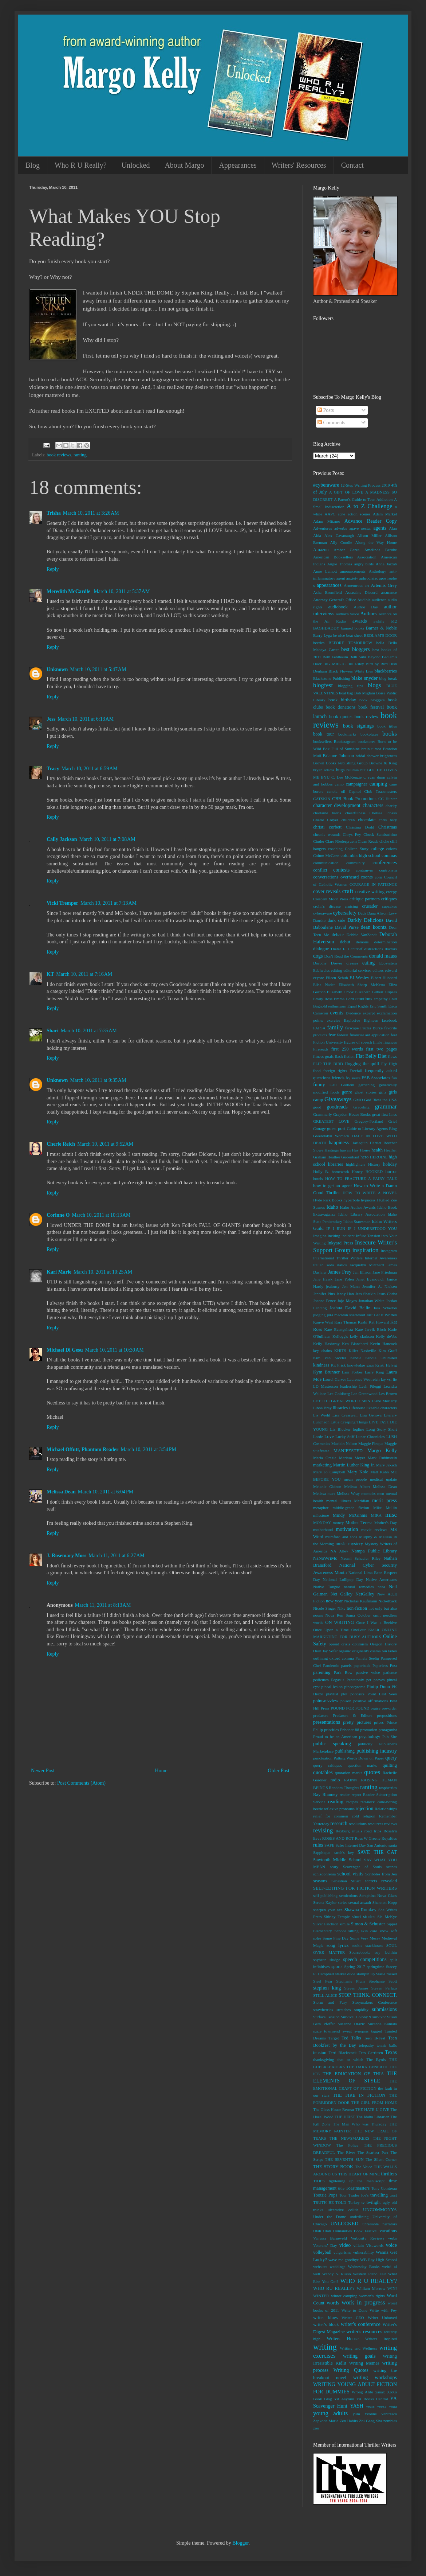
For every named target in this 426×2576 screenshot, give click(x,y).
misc (391, 1514)
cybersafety (344, 913)
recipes (352, 1802)
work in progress (363, 2302)
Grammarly (322, 1114)
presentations (326, 1722)
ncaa (381, 1587)
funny (319, 1084)
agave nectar (360, 528)
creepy (391, 891)
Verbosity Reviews (367, 2238)
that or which (350, 2059)
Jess (51, 719)
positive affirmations (370, 1701)
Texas (391, 2052)
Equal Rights (357, 1006)
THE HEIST (345, 2117)
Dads (362, 913)
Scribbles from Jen (381, 1874)
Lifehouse (357, 1408)
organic (345, 1651)
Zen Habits (349, 2421)
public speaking (332, 1743)
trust (393, 2195)
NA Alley (339, 1551)
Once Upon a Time (331, 1630)
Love (329, 1436)
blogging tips (350, 685)
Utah (317, 2231)
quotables (323, 1772)
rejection (365, 1808)
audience (379, 599)
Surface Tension (326, 2017)
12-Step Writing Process (360, 485)
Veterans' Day (325, 2245)
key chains (322, 1350)
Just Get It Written (381, 1315)
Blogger (240, 2543)
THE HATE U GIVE (372, 2109)
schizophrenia (324, 1874)
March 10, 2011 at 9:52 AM (105, 1144)
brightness (388, 755)
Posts (325, 410)
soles (317, 1938)
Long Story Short (381, 1429)
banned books (352, 628)
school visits (350, 1874)
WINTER (321, 2296)
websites (320, 2266)
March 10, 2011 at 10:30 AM (114, 1350)
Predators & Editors (352, 1715)
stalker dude (345, 1974)
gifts (382, 1092)
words (333, 2303)
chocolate (366, 819)
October (364, 1615)
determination (385, 942)
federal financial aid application (363, 1035)
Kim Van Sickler (329, 1358)
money (338, 1522)
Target (333, 2038)
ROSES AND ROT (338, 1838)
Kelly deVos (386, 1336)
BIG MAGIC (334, 664)
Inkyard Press (340, 1243)
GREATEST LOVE (331, 1121)
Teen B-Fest (374, 2038)
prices (379, 1722)
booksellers (322, 741)
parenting (322, 1672)
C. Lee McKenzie (346, 777)
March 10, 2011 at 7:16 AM (84, 974)
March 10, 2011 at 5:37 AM (122, 591)
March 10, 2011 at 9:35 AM (98, 1080)
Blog (32, 165)
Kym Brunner (326, 1372)
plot (344, 1694)
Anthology (377, 571)
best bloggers (355, 649)
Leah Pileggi (370, 1386)
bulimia (352, 770)
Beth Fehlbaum (335, 657)
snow (384, 1931)
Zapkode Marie (325, 2421)
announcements (353, 571)
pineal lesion (332, 1686)
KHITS (340, 1350)
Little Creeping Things (349, 1422)
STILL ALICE (325, 1995)
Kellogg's (340, 1336)
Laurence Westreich (363, 1379)
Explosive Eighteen (361, 1020)
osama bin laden (383, 1651)
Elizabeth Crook (340, 992)
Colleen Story (356, 848)
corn (378, 877)
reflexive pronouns (339, 1809)
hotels (318, 1178)
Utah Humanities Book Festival (350, 2231)
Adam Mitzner (326, 521)
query (391, 1758)
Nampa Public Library (374, 1551)
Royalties (389, 1838)
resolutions (358, 1823)
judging (319, 1315)
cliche (384, 841)
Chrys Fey (352, 834)
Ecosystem (388, 963)
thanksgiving (323, 2059)
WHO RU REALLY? (334, 2288)
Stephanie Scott (382, 1981)
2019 (386, 485)
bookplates (369, 734)
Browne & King (383, 763)
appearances (329, 585)
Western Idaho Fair (369, 2274)
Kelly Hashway (326, 1343)
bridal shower (367, 755)
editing (336, 970)
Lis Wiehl (321, 1415)
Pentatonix (355, 1679)
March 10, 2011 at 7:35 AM (89, 1030)
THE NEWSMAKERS (350, 2138)
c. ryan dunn (374, 777)
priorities (331, 1729)
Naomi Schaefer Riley (360, 1558)
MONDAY (322, 1522)
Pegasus (337, 1679)
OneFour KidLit (365, 1630)
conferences (384, 862)
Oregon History (383, 1644)
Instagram (388, 1250)
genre (347, 1092)
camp (339, 784)
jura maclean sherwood (346, 1315)
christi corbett (327, 827)
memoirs (368, 1493)
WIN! (392, 2288)
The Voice (363, 2166)
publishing (345, 1751)
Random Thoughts (344, 1787)
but (363, 770)
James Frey (339, 1272)
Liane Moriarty (384, 1401)
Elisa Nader (324, 984)
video (345, 2245)
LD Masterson (325, 1386)
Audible (364, 599)
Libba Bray (322, 1408)
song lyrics (337, 1945)
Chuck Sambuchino (380, 834)
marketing (322, 1465)
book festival (371, 707)
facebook (389, 1020)
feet (394, 1035)
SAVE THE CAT (377, 1852)
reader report (350, 1794)
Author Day (366, 607)
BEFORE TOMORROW (350, 642)
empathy (381, 999)
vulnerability (363, 2252)
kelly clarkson (362, 1336)
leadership (348, 1386)
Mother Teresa (359, 1522)
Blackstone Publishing (331, 678)
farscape (352, 1028)
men (380, 1493)
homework (340, 1171)
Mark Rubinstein (382, 1457)
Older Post (279, 1770)
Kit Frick (338, 1365)
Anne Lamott (325, 571)
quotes (372, 1772)
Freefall (356, 1070)
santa (392, 1845)
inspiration (365, 1250)
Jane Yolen (344, 1279)
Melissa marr (324, 1493)
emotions (363, 998)
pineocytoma (355, 1686)
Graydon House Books (352, 1114)
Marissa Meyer (352, 1457)
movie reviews (374, 1529)
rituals (357, 1831)
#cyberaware (326, 485)
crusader (370, 906)
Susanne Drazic (351, 2024)
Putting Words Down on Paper (359, 1758)
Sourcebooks (359, 1952)
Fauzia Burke (371, 1028)
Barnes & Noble (381, 628)
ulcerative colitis (343, 2209)
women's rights (372, 2296)
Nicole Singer (324, 1608)
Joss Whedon (385, 1308)
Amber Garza (346, 549)
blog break (388, 678)
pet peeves (375, 1679)
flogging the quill (362, 1063)
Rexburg (343, 1831)
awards (359, 621)
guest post (336, 1128)
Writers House (342, 2338)
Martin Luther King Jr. (354, 1465)
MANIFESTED (348, 1450)
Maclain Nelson (344, 1443)
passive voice (368, 1672)
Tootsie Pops (325, 2195)
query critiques (327, 1765)
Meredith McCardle (69, 591)
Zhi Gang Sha (370, 2421)
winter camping (344, 2296)
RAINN (350, 1780)
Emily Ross (322, 999)
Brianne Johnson (338, 755)
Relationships (386, 1809)
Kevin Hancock (383, 1343)
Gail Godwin (342, 1085)
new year (334, 1600)
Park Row (343, 1672)
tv (363, 2202)
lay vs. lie (389, 1379)
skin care (369, 1931)
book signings (358, 726)
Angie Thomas (339, 564)
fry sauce (353, 1078)
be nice (339, 635)
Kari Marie (59, 1272)
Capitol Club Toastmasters (373, 791)
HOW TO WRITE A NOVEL (370, 1192)
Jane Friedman (385, 1272)
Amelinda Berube (380, 549)
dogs (318, 956)
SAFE (329, 1845)
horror (391, 1171)
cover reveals (326, 891)
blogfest (323, 685)
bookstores (366, 741)
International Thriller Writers (338, 1258)
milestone (321, 1515)
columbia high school (360, 855)
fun (394, 1078)
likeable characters (381, 1408)
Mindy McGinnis (350, 1515)
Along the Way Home (376, 542)
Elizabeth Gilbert (369, 992)
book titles (387, 726)
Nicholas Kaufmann (360, 1601)
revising (323, 1830)
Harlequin (359, 1143)
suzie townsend (326, 2031)
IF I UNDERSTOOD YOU (372, 1228)
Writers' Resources (299, 165)
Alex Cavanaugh (339, 535)
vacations (388, 2230)
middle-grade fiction (350, 1507)
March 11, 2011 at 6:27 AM (116, 1555)
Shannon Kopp (384, 1902)
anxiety (352, 578)
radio (335, 1779)
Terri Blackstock (342, 2052)
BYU (325, 777)
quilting (390, 1765)
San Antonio (377, 1845)
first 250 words (347, 1049)
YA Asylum (344, 2399)
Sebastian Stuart (346, 1881)
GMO (358, 1100)
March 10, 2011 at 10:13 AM (101, 1215)
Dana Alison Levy (382, 913)
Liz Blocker (340, 1429)
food (317, 1070)
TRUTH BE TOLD (329, 2202)
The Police (347, 2145)
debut (345, 941)
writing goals (359, 2356)
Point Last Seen (382, 1694)
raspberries (388, 1787)
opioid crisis (339, 1644)
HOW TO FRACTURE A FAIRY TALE (361, 1178)
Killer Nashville (362, 1350)
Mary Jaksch (386, 1465)
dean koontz (374, 927)
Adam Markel (385, 514)
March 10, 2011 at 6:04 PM (106, 1491)
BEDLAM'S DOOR (380, 635)
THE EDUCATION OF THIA (353, 2073)
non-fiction (357, 1608)
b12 (394, 621)
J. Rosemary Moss (66, 1555)
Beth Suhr (358, 657)
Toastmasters (358, 2188)
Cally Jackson (62, 839)
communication (326, 863)
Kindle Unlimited (381, 1358)
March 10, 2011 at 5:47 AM (98, 669)
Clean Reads (368, 841)
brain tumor (371, 749)
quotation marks (348, 1772)
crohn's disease (327, 906)
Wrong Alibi (362, 2392)
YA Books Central (372, 2399)
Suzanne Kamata (382, 2024)
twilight (373, 2202)
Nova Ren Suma (340, 1615)
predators (320, 1715)
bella (380, 642)
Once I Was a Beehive (376, 1622)
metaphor (320, 1507)
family (335, 1027)
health (377, 1150)
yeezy (381, 2406)
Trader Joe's (358, 2195)
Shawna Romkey (360, 1909)
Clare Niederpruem (340, 841)
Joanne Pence (324, 1300)
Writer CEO (353, 2317)
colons (391, 848)
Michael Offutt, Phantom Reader (83, 1449)
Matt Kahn (379, 1472)
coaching (335, 848)
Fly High (389, 1063)
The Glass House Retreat (333, 2109)
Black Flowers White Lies (350, 671)
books (389, 733)
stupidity (361, 2009)
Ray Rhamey (325, 1794)
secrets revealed (381, 1880)
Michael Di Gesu (65, 1350)
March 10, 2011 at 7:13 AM (108, 903)
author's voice (347, 614)
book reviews (59, 454)
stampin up (365, 1974)
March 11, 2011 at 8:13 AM (103, 1605)
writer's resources (364, 2331)
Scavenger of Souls (362, 1866)
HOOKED (374, 1171)
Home (161, 1770)
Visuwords (374, 2245)
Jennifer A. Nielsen (379, 1286)
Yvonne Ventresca (380, 2414)
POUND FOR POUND (350, 1708)
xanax (380, 2392)
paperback (362, 1665)
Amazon (321, 549)
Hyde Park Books (327, 1200)
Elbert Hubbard (384, 977)
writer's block (326, 2324)
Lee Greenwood (364, 1393)
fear (332, 1034)
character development (336, 805)
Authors (368, 613)
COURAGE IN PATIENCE (373, 884)
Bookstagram (345, 741)
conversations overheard (336, 877)
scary (334, 1866)
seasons (320, 1880)
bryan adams (323, 770)
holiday (390, 1164)
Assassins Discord (361, 592)
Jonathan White (371, 1300)
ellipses (390, 992)
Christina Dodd (360, 827)
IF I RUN (335, 1228)
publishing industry (376, 1751)
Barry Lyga (322, 635)
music (341, 1543)
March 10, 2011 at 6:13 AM (86, 719)
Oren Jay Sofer (325, 1651)
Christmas (387, 827)
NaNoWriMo (325, 1558)
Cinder (318, 841)
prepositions (387, 1715)
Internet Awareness (381, 1258)
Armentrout (353, 585)
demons (362, 942)
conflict (320, 870)
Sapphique (321, 1852)
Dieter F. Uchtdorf (347, 949)
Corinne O (58, 1215)
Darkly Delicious (365, 920)
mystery (355, 1543)
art (367, 585)
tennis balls (386, 2045)
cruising (351, 906)
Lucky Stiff (344, 1436)
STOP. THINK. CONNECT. (368, 1995)
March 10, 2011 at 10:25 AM (103, 1272)
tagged (376, 2031)
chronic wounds (326, 834)
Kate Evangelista (338, 1329)
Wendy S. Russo (336, 2274)
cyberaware (322, 913)
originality (360, 1651)
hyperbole (351, 1200)
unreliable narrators (379, 2224)
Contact (352, 165)
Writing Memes (364, 2363)
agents (379, 528)
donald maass (383, 956)
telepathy (366, 2045)
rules (318, 1845)
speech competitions (364, 1959)
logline (358, 1429)
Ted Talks (351, 2038)
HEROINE (379, 1157)
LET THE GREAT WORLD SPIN (341, 1401)
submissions (384, 2009)
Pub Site (389, 1736)
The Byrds (376, 2059)
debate (338, 934)
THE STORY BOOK (333, 2166)
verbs (392, 2238)
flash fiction (345, 1056)
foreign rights (335, 1070)
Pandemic (331, 1665)
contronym (388, 870)
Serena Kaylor (325, 1902)
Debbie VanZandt (362, 934)
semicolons (348, 1895)
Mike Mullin (385, 1507)
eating (368, 963)
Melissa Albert (357, 1486)
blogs (374, 685)
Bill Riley (355, 664)
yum (356, 2414)
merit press (384, 1500)
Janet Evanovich (370, 1279)
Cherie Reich (61, 1144)
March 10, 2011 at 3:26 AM (91, 513)
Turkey (354, 2202)
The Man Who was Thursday (359, 2124)
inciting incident (341, 1236)
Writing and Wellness (358, 2348)
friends (338, 1077)
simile (345, 1924)
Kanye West (323, 1322)
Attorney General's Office (334, 599)
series (342, 1902)
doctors (391, 949)
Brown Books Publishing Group (340, 763)
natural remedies (359, 1587)
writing (325, 2346)
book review (366, 716)
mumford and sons (341, 1537)
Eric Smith (378, 1006)
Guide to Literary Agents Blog (372, 1128)
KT (50, 974)
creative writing (369, 891)
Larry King (374, 1372)
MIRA (376, 1515)
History (374, 1164)
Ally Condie (341, 542)
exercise (333, 1020)
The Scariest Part (373, 2152)
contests (341, 870)
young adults (330, 2413)
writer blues (325, 2317)
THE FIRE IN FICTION (359, 2095)
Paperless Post (384, 1665)
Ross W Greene (367, 1838)
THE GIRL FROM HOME (374, 2102)
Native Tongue (326, 1587)
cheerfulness (355, 813)
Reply (53, 569)
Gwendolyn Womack (331, 1136)
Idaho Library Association (361, 1214)
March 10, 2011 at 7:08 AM (107, 839)
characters (373, 805)
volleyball (322, 2252)
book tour (323, 734)
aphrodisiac (368, 578)
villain (358, 2245)
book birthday (342, 699)
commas (389, 855)
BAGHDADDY (326, 628)
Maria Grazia (324, 1457)
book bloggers (371, 700)
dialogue (321, 948)
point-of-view (325, 1700)
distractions (373, 949)
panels (346, 1665)
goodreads (337, 1107)
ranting (80, 454)
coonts (367, 877)
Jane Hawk (322, 1279)
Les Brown (388, 1393)
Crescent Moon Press (330, 899)
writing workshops (375, 2377)
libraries (340, 1407)
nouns (318, 1615)
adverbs (340, 528)
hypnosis (368, 1200)
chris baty (388, 820)
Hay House (361, 1150)
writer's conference (360, 2324)
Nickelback (387, 1601)
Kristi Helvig (386, 1365)
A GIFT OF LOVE (346, 492)
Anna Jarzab (386, 564)
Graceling (361, 1107)
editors (377, 970)
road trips (372, 1831)
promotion (369, 1729)
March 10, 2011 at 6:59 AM (90, 768)
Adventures (322, 528)
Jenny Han (345, 1293)
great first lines (384, 1114)
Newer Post (43, 1770)
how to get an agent (332, 1185)
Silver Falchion (325, 1924)
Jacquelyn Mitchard (367, 1265)
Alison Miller (369, 535)
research (338, 1823)
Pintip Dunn (378, 1686)
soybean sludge (326, 1959)
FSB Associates (376, 1077)
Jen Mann (351, 1286)
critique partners (365, 898)
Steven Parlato (384, 1988)
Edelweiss (321, 970)
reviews (390, 1823)
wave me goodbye (343, 2259)
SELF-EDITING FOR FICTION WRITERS (355, 1888)
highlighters (355, 1164)
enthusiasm (337, 1006)
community (355, 863)
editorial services (357, 970)
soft (394, 1931)
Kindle (355, 1358)
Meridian (361, 1501)
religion (369, 1816)
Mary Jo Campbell (329, 1472)
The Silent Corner (381, 2159)
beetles (318, 642)
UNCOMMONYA (380, 2209)
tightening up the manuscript (357, 2181)
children (348, 820)
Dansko (319, 920)
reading (335, 1801)
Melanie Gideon (327, 1486)
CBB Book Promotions (354, 798)
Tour (343, 2195)
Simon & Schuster (368, 1923)
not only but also (382, 1608)
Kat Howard (379, 1322)
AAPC (329, 514)
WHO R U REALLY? (368, 2280)
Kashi (362, 1322)
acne (342, 514)
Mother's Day (385, 1522)
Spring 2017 (354, 1966)
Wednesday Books (363, 2266)
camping (378, 784)
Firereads (320, 1049)
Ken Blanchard (355, 1343)
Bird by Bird (376, 664)
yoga (393, 2406)
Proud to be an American (335, 1736)
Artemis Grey (384, 585)
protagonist (388, 1729)
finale (377, 1042)
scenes (391, 1866)
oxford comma (342, 1658)
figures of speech (358, 1042)
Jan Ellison (362, 1272)
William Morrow (371, 2288)
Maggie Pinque (370, 1443)
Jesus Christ (387, 1293)
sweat (347, 2031)
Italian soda (323, 1265)
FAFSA (319, 1028)
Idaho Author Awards (357, 1207)
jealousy (332, 1286)
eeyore (318, 977)
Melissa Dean (61, 1491)
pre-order (389, 1708)
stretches (343, 2009)
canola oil (336, 791)
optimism (360, 1644)
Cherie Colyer (325, 820)
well (316, 2274)
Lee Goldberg (338, 1393)
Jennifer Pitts (324, 1293)
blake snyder (364, 678)
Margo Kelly (382, 1450)
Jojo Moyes (347, 1300)
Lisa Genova (371, 1415)
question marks (362, 1765)
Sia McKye (387, 1916)
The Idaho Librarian (373, 2117)
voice (391, 2245)
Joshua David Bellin (350, 1307)
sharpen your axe (328, 1909)
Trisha (54, 513)
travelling (379, 2195)
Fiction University (328, 1042)
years (370, 2406)
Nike (342, 1608)
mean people (355, 1479)
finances (390, 1042)
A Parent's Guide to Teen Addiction (363, 499)
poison (345, 1701)
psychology (369, 1736)
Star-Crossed (386, 1974)
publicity (365, 1744)
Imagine (320, 1236)
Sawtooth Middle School (337, 1859)
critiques (389, 898)
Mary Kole (357, 1471)
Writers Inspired (381, 2339)
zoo (316, 2428)
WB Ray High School (378, 2259)
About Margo (184, 165)
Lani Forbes (352, 1372)
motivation (347, 1529)
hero (364, 1157)
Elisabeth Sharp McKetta (362, 984)
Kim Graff (388, 1350)
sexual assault (359, 1902)
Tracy (53, 768)
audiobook (338, 606)
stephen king (327, 1988)
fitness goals (323, 1056)
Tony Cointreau (384, 2188)
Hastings (331, 1150)
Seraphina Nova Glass (378, 1895)
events (336, 1013)
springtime (375, 1966)
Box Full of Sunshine (341, 749)
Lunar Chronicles (370, 1436)
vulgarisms (342, 2252)
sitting (353, 1931)
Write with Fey (383, 2310)
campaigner (356, 784)
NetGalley (364, 1594)
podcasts (357, 1694)
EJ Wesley (359, 977)
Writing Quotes (350, 2370)
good (317, 1107)
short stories (363, 1916)
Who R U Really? (81, 165)
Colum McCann (326, 855)
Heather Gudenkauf (343, 1157)
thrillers (389, 2173)
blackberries (385, 671)
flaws (392, 1056)
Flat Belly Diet (371, 1056)
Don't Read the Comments (346, 956)
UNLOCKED (344, 2223)
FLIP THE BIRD (328, 1063)
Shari (53, 1030)
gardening (366, 1085)
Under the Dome (329, 2216)
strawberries (323, 2009)
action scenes (359, 514)
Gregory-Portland (369, 1121)
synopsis (361, 2031)
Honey (357, 1171)
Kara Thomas (345, 1322)
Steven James (356, 1988)
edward (391, 970)
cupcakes (389, 906)
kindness (321, 1365)
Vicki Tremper (62, 903)
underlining (359, 2216)
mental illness (338, 1501)
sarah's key (344, 1852)
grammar (386, 1106)
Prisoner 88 (349, 1729)
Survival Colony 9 (356, 2017)
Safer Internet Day (351, 1845)
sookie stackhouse (367, 1945)
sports (336, 1966)
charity (391, 805)
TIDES (319, 2181)
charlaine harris (327, 813)
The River (346, 2152)
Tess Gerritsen (371, 2052)
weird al (389, 2266)
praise (375, 1708)
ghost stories (365, 1092)
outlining (320, 1658)
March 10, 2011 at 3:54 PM (149, 1449)
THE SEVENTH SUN (344, 2159)
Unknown (57, 669)
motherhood (323, 1529)
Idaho (332, 1207)
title (341, 2188)
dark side (337, 920)
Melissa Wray (348, 1493)
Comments (331, 422)
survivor (379, 2017)
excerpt (369, 1013)
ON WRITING (339, 1622)
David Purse (347, 927)
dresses (352, 963)
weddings (338, 2266)
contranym (364, 870)
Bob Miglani (364, 693)
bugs (340, 769)
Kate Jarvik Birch (370, 1329)
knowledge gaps (360, 1365)
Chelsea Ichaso (383, 813)
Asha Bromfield (327, 592)
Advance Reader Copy (370, 521)
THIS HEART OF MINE (359, 2174)
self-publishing (325, 1895)
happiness (339, 1142)
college (377, 848)
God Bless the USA (380, 1100)
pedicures (321, 1679)
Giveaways (338, 1099)
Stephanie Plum (350, 1981)
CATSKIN (321, 798)
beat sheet (354, 635)
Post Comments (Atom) (81, 1783)
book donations (340, 707)
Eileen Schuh (337, 977)
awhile (379, 621)
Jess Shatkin (365, 1293)
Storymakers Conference (374, 2002)
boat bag (346, 693)
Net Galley (341, 1594)
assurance (389, 592)
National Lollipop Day (343, 1579)
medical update (383, 1479)
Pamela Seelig (367, 1658)
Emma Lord (344, 999)
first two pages (381, 1049)
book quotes (340, 716)
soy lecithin (386, 1952)
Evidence (353, 1013)
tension (319, 2052)
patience (390, 1672)
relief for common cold (336, 1816)
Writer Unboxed (382, 2317)
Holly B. (321, 1171)
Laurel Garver (334, 1379)
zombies (390, 2421)
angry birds (364, 564)
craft (348, 891)
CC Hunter (387, 798)
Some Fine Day (335, 1938)
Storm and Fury (330, 2002)
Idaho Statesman (357, 1221)
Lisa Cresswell (345, 1415)
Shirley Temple (337, 1916)
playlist (332, 1694)
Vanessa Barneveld (330, 2238)
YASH (356, 2406)
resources (375, 1823)
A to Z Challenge (369, 506)
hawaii (345, 1150)
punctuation (322, 1758)
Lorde (318, 1436)
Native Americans (381, 1579)
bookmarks (347, 734)
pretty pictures (357, 1722)
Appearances (237, 165)
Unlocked (136, 165)
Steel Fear (322, 1981)
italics (342, 1265)
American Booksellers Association (344, 557)
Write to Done (354, 2310)
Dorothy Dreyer (327, 963)
